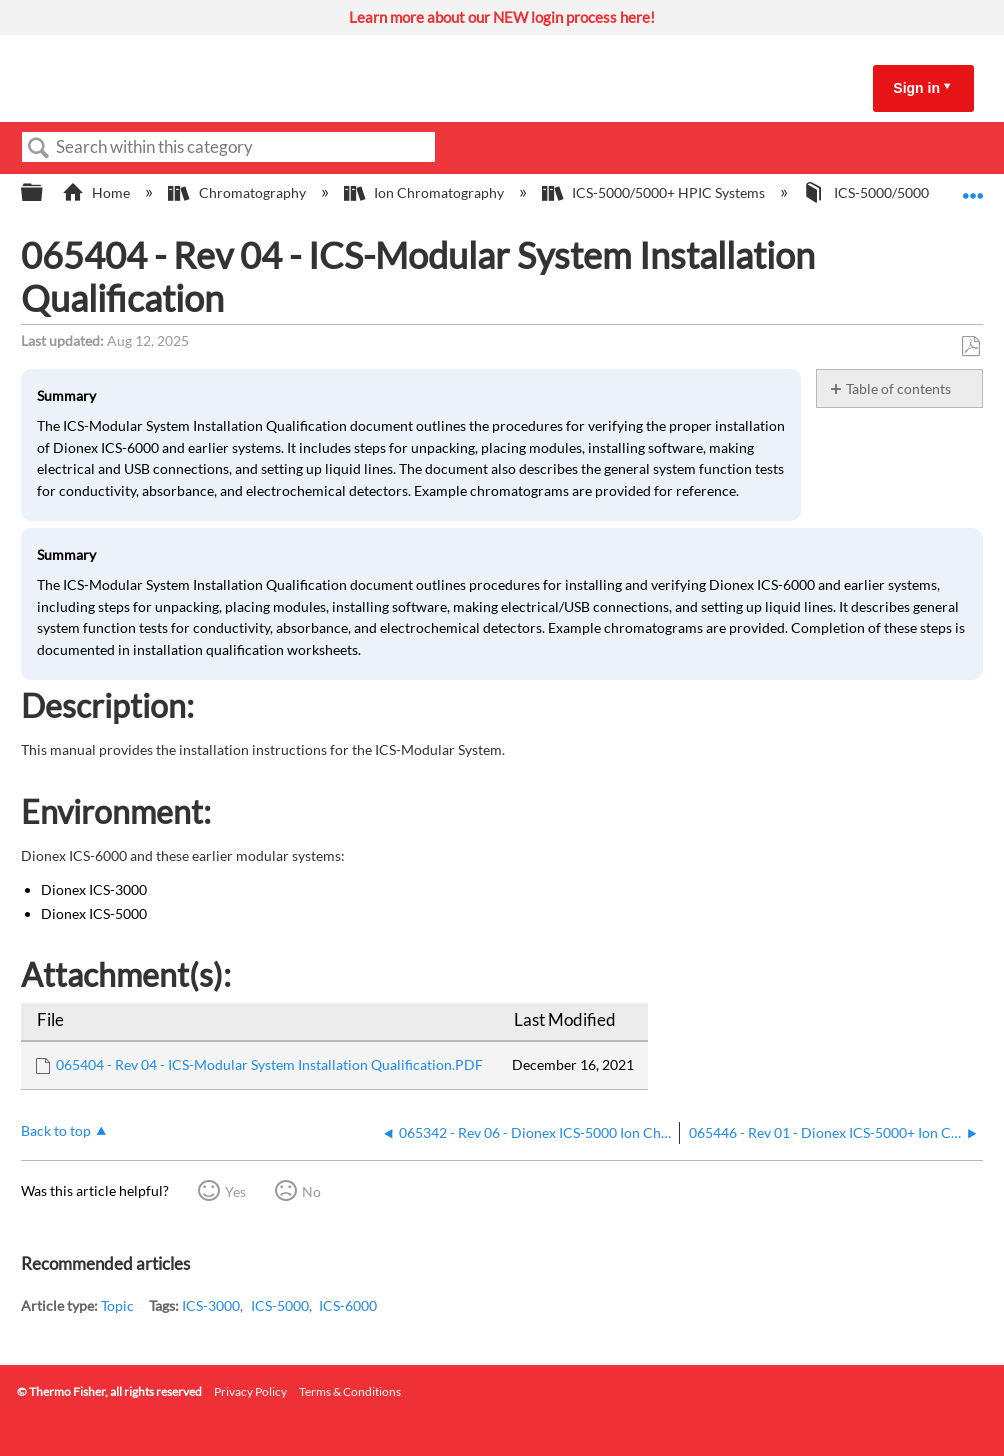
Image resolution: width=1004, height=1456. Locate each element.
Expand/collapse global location (973, 186)
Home (97, 192)
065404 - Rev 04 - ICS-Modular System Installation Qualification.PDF (269, 1064)
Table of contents (898, 388)
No (311, 1191)
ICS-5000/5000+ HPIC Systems (655, 192)
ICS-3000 (211, 1305)
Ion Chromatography (425, 192)
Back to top (56, 1130)
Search (39, 148)
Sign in (916, 88)
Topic (117, 1305)
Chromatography (238, 192)
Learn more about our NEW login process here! (502, 17)
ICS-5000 (280, 1305)
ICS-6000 (348, 1305)
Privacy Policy (250, 1391)
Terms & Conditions (350, 1391)
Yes (235, 1191)
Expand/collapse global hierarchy (45, 193)
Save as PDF (970, 346)
